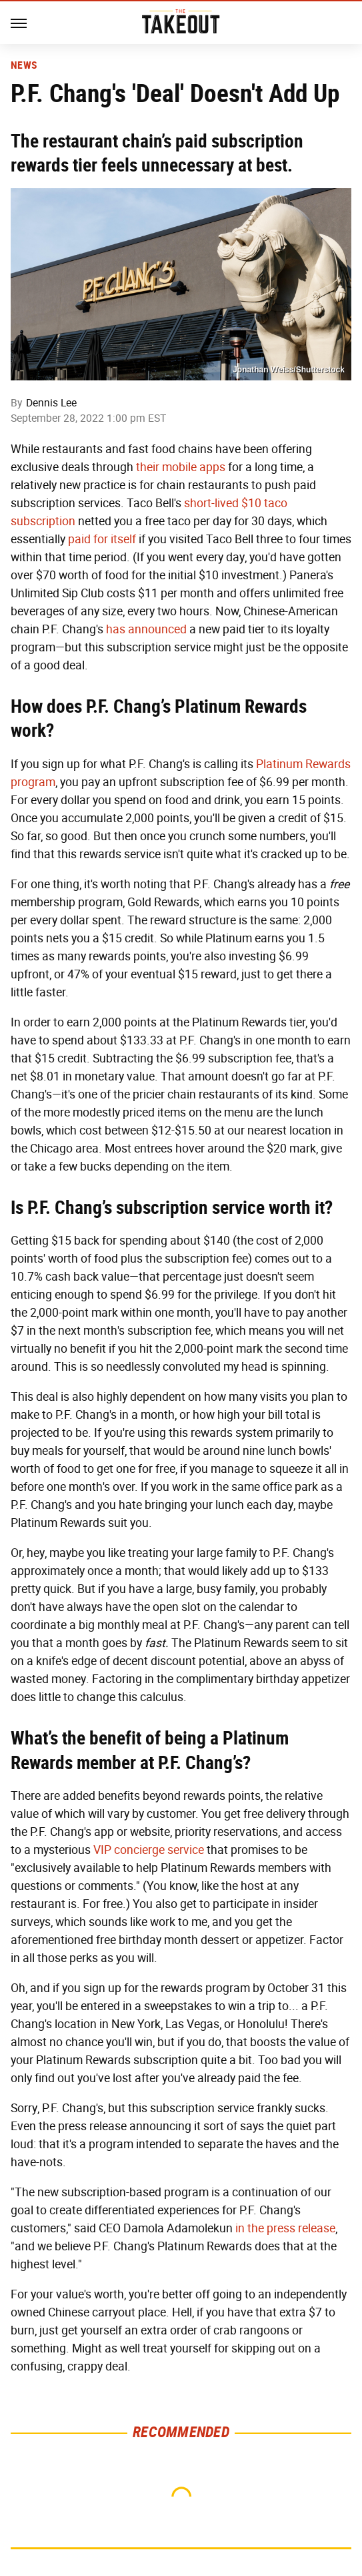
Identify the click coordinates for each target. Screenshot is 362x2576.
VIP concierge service (148, 1850)
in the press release (285, 2228)
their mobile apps (180, 467)
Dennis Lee (51, 402)
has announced (146, 629)
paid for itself (102, 539)
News (24, 65)
